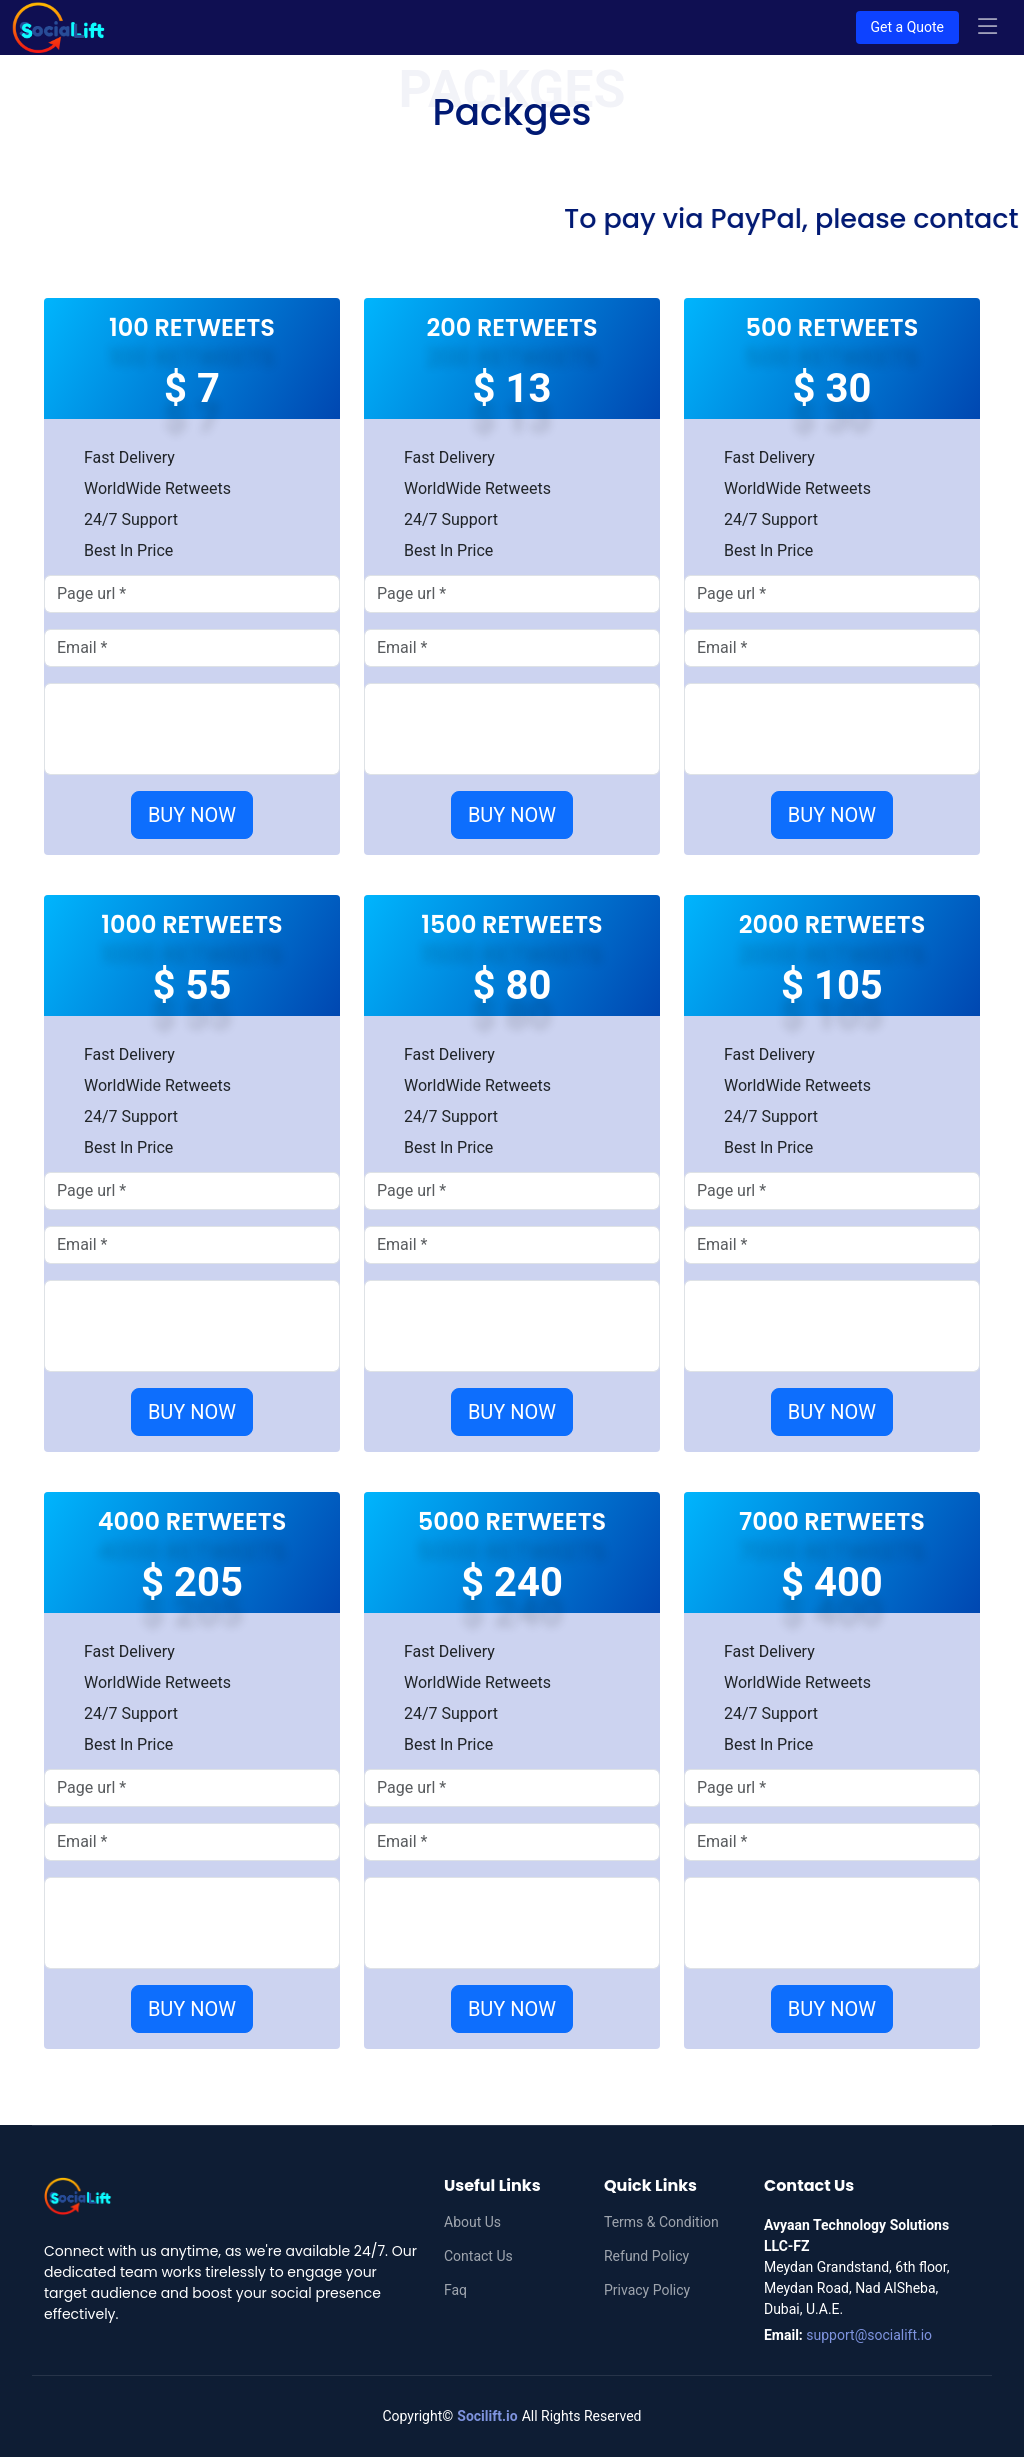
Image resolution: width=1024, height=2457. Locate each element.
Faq (455, 2290)
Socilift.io (487, 2416)
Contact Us (478, 2256)
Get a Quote (907, 27)
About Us (472, 2222)
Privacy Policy (647, 2290)
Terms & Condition (661, 2222)
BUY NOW (192, 815)
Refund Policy (646, 2256)
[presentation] (209, 729)
